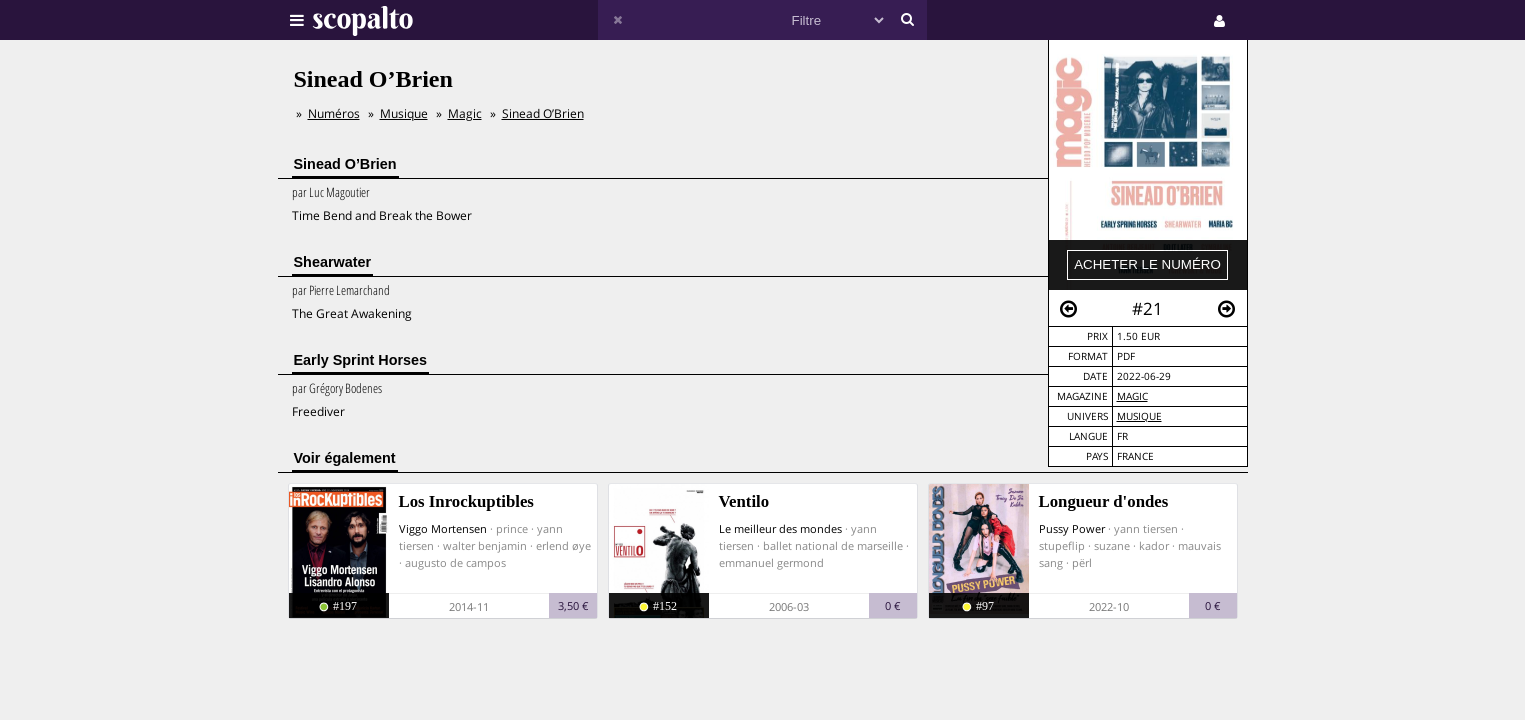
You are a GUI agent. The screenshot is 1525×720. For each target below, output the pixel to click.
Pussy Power (1072, 528)
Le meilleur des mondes (780, 528)
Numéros (334, 113)
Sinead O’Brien (543, 113)
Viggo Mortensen (443, 528)
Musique (1139, 416)
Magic (1132, 396)
